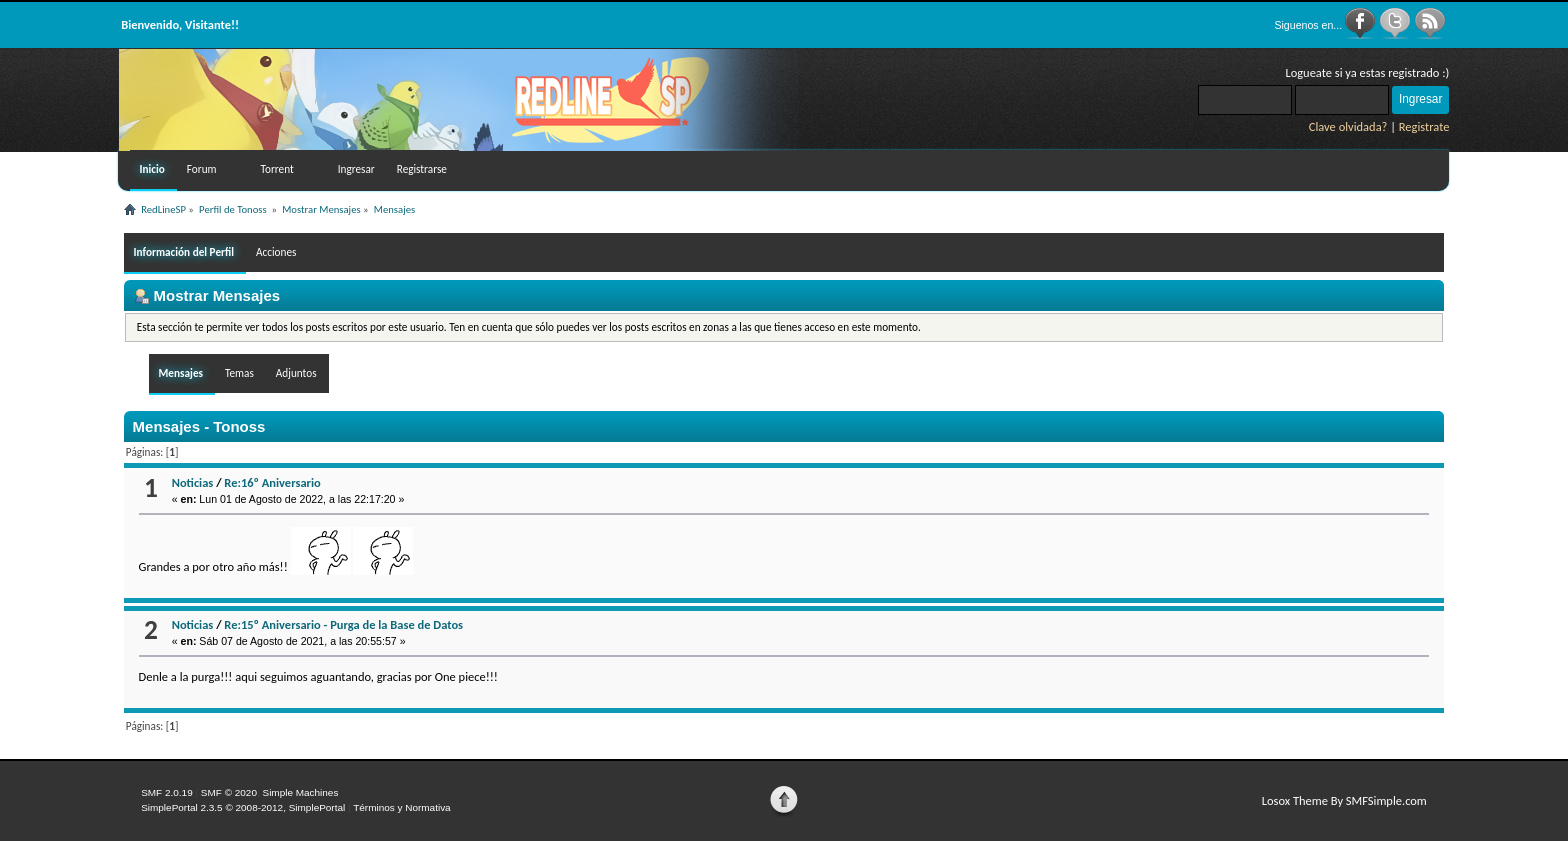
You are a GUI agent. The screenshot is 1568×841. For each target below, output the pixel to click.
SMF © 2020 (229, 792)
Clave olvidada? (1348, 126)
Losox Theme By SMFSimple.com (1344, 800)
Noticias (193, 482)
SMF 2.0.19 (167, 792)
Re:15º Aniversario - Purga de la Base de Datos (343, 624)
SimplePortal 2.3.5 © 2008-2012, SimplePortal (243, 807)
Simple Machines (300, 792)
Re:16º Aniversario (272, 482)
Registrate (1424, 126)
